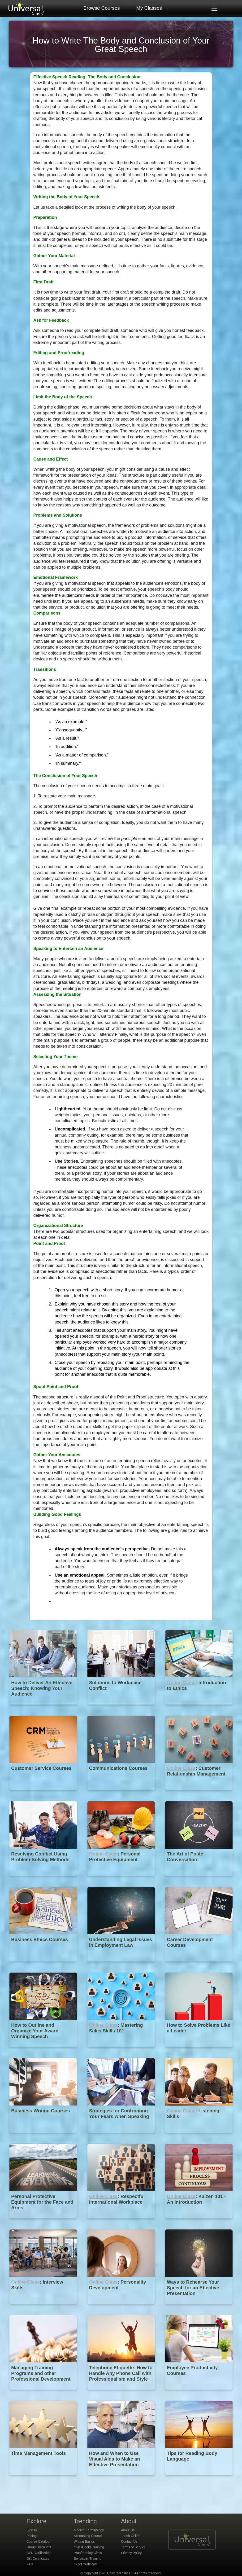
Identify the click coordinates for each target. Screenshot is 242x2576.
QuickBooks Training (89, 2547)
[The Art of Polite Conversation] (198, 1879)
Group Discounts (38, 2547)
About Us (128, 2530)
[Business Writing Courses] (43, 2136)
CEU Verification (38, 2553)
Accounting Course (88, 2536)
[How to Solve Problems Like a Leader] (198, 2050)
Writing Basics (84, 2541)
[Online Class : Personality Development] (121, 2307)
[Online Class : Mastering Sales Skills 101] (121, 2050)
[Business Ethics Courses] (43, 1965)
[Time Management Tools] (43, 2479)
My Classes (149, 8)
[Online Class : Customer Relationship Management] (198, 1794)
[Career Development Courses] (198, 1965)
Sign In (31, 2530)
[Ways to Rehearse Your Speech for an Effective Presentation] (198, 2307)
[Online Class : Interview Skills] (43, 2307)
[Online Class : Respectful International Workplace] (121, 2222)
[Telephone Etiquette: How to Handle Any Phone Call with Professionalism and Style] (121, 2393)
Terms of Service (133, 2547)
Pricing (31, 2536)
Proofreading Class (88, 2553)
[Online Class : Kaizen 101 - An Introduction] (198, 2222)
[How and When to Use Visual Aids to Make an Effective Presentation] (121, 2479)
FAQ (29, 2564)
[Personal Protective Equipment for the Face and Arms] (43, 2222)
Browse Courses (101, 8)
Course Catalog (37, 2541)
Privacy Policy (131, 2553)
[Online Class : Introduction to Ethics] (198, 1708)
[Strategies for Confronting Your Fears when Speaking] (121, 2136)
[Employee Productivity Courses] (198, 2393)
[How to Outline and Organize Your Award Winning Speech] (43, 2050)
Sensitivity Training (87, 2558)
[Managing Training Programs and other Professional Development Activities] (43, 2393)
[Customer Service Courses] (43, 1794)
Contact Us (129, 2541)
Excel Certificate (86, 2564)
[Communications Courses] (121, 1794)
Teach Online (130, 2536)
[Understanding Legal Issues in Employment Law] (121, 1965)
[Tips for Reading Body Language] (198, 2479)
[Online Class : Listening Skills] (198, 2136)
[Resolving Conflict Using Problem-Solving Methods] (43, 1879)
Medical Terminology (89, 2530)
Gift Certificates (37, 2558)
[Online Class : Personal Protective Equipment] (121, 1879)
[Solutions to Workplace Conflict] (121, 1708)
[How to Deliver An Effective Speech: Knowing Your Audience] (43, 1708)
